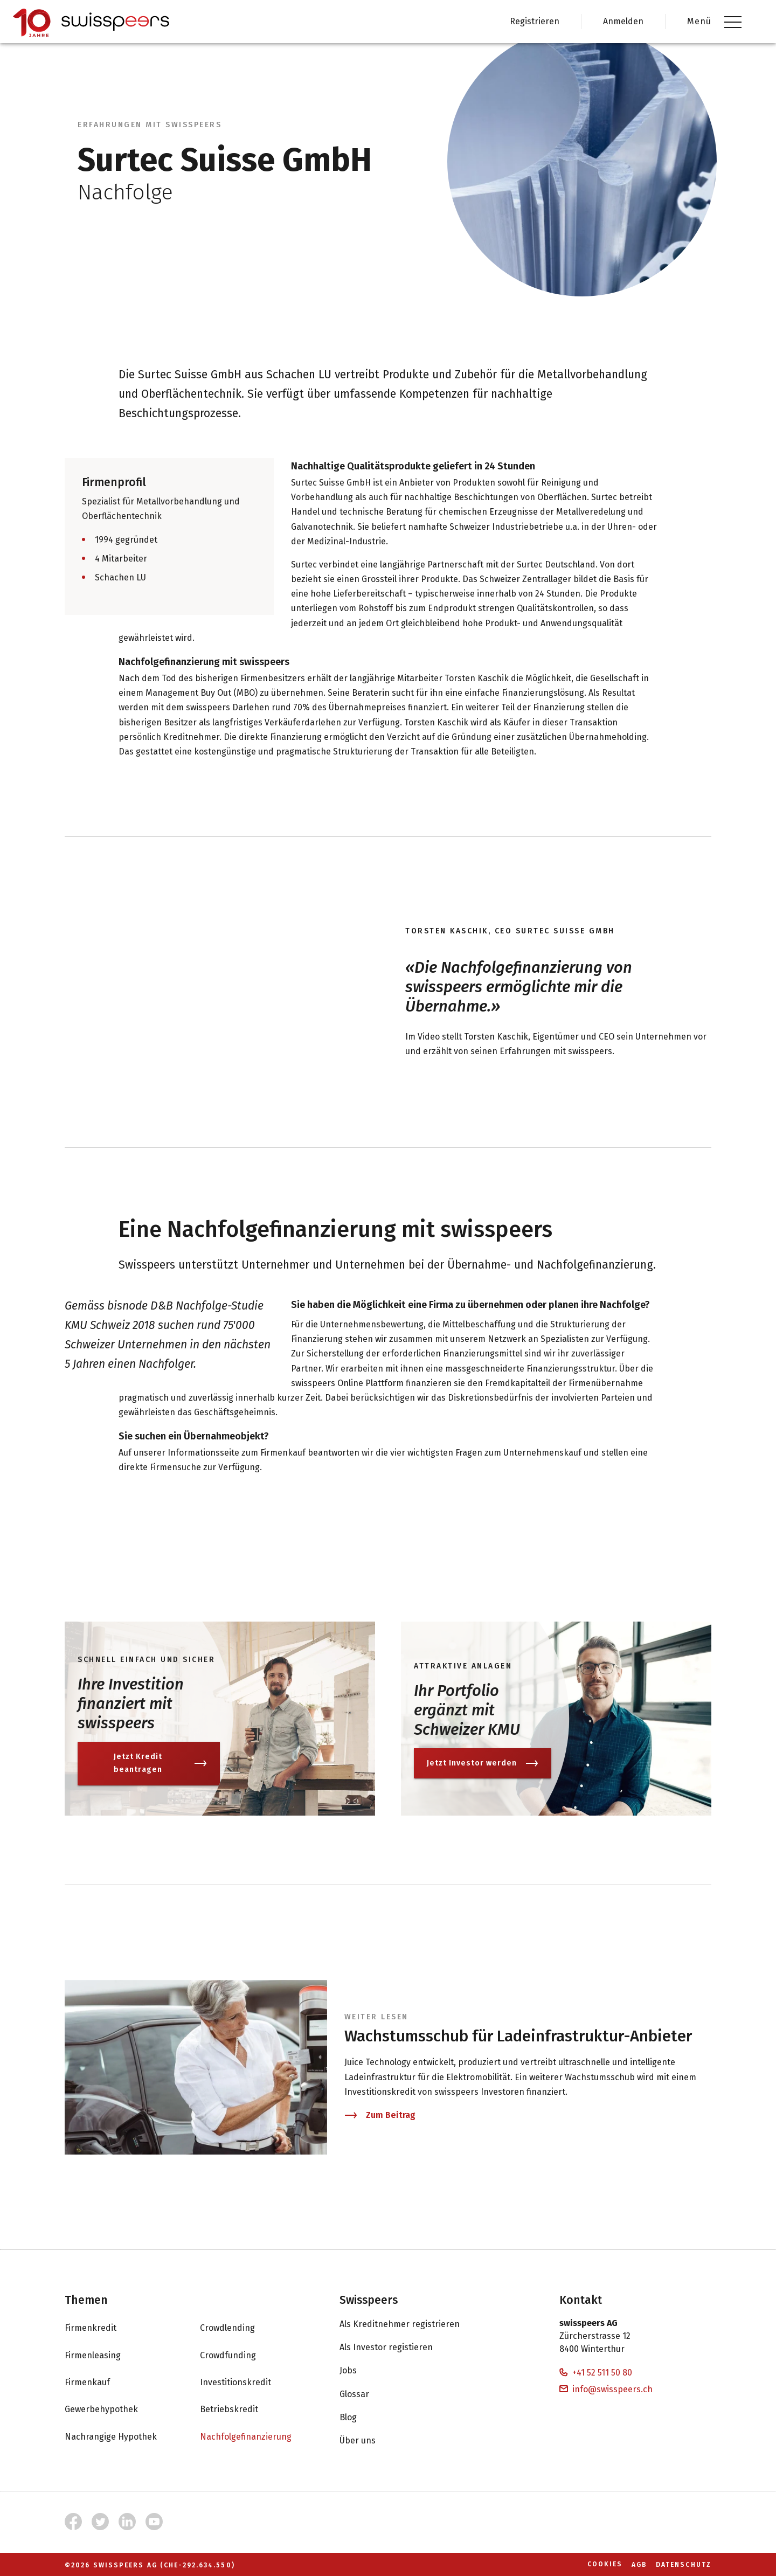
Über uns (368, 2441)
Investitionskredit (246, 2382)
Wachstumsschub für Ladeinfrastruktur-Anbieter (518, 2036)
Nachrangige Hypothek (121, 2436)
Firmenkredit (101, 2328)
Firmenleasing (103, 2355)
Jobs (359, 2371)
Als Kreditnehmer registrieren (410, 2324)
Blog (359, 2417)
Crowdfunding (239, 2355)
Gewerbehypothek (112, 2409)
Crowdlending (238, 2328)
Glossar (365, 2394)
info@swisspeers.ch (606, 2389)
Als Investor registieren (397, 2347)
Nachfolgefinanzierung (256, 2436)
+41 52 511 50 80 (595, 2372)
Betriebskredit (240, 2409)
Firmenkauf (98, 2382)
